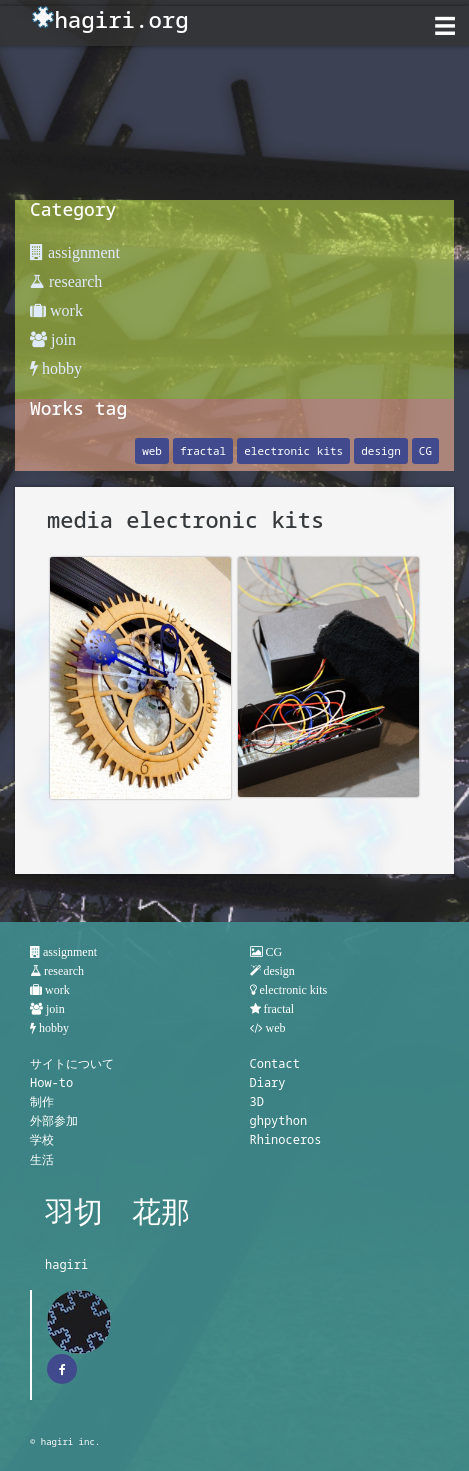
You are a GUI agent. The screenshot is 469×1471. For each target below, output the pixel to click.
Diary (268, 1082)
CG (425, 450)
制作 (42, 1101)
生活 (42, 1159)
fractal (203, 450)
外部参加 (54, 1120)
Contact (275, 1063)
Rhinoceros (286, 1139)
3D (257, 1101)
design (381, 450)
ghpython (279, 1120)
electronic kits (293, 450)
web (152, 450)
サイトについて (72, 1063)
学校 (42, 1139)
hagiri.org (121, 19)
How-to (51, 1082)
